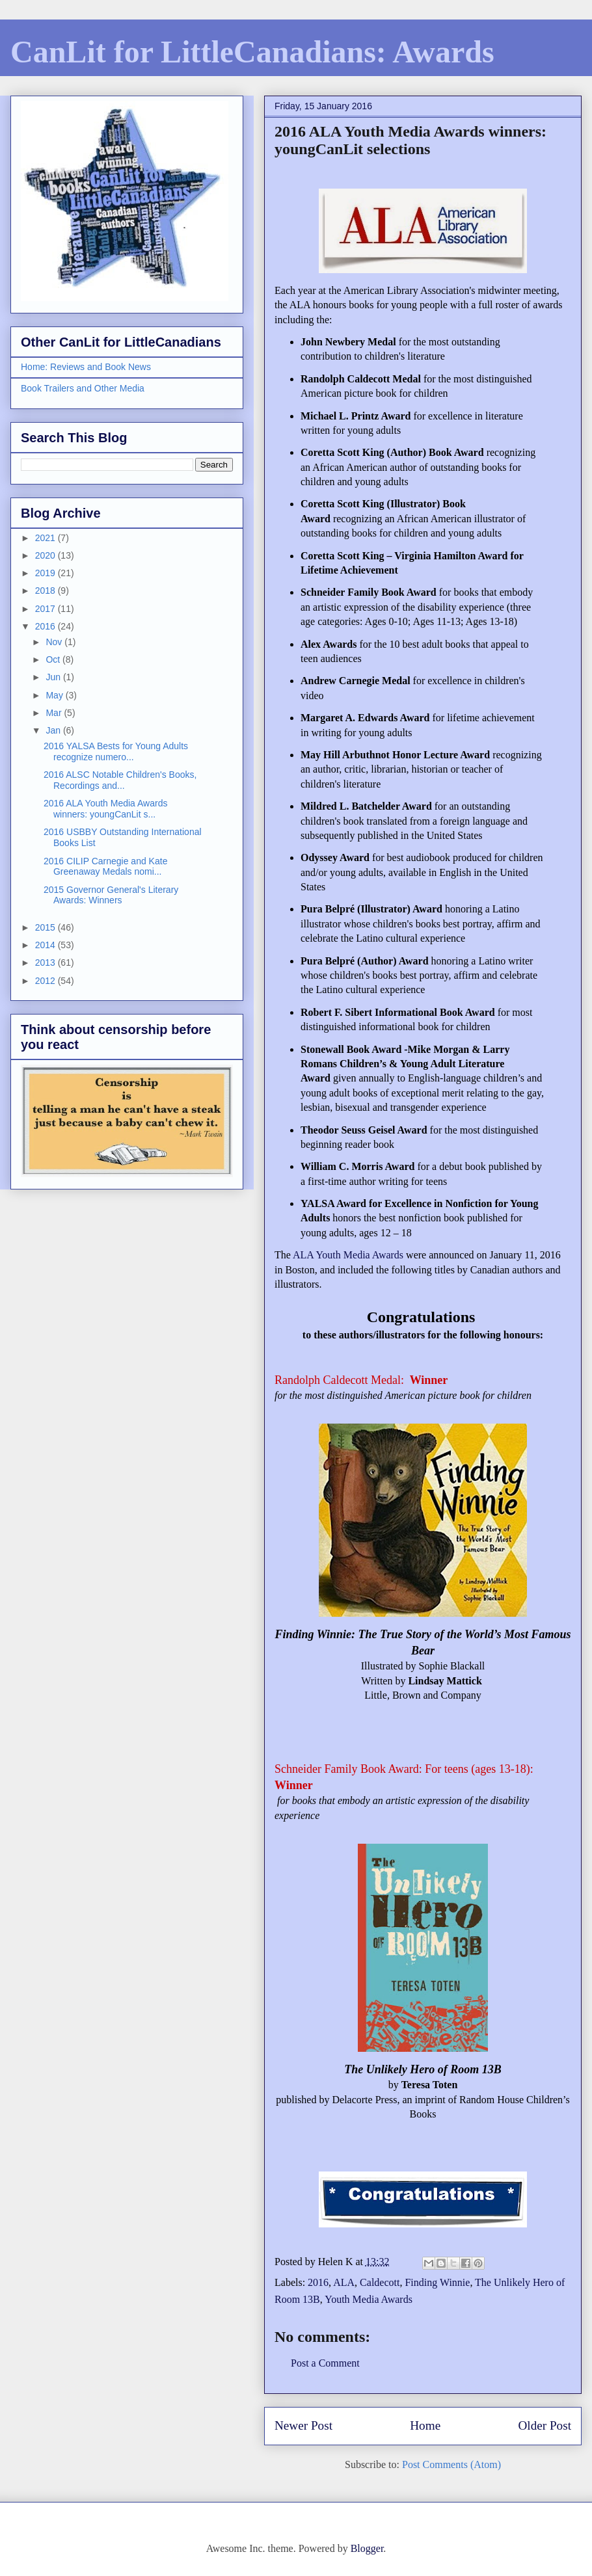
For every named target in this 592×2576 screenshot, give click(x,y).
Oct (54, 659)
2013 (46, 962)
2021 (46, 538)
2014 (46, 945)
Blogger (367, 2548)
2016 (318, 2282)
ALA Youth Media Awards (348, 1254)
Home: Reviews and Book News (86, 367)
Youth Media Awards (368, 2299)
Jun (54, 677)
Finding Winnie (437, 2282)
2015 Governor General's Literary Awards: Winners (111, 895)
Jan (54, 730)
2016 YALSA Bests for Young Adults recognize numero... (116, 751)
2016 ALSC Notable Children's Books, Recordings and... (120, 780)
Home (425, 2425)
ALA (344, 2282)
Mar (55, 713)
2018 (46, 590)
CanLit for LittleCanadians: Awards (252, 51)
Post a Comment (325, 2363)
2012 (46, 981)
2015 (46, 927)
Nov (55, 642)
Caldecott (379, 2282)
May (55, 695)
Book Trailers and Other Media (82, 388)
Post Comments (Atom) (451, 2464)
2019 (46, 573)
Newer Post (303, 2425)
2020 (46, 555)
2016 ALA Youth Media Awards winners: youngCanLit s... (105, 808)
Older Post (544, 2425)
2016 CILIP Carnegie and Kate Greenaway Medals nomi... (105, 866)
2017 (46, 609)
